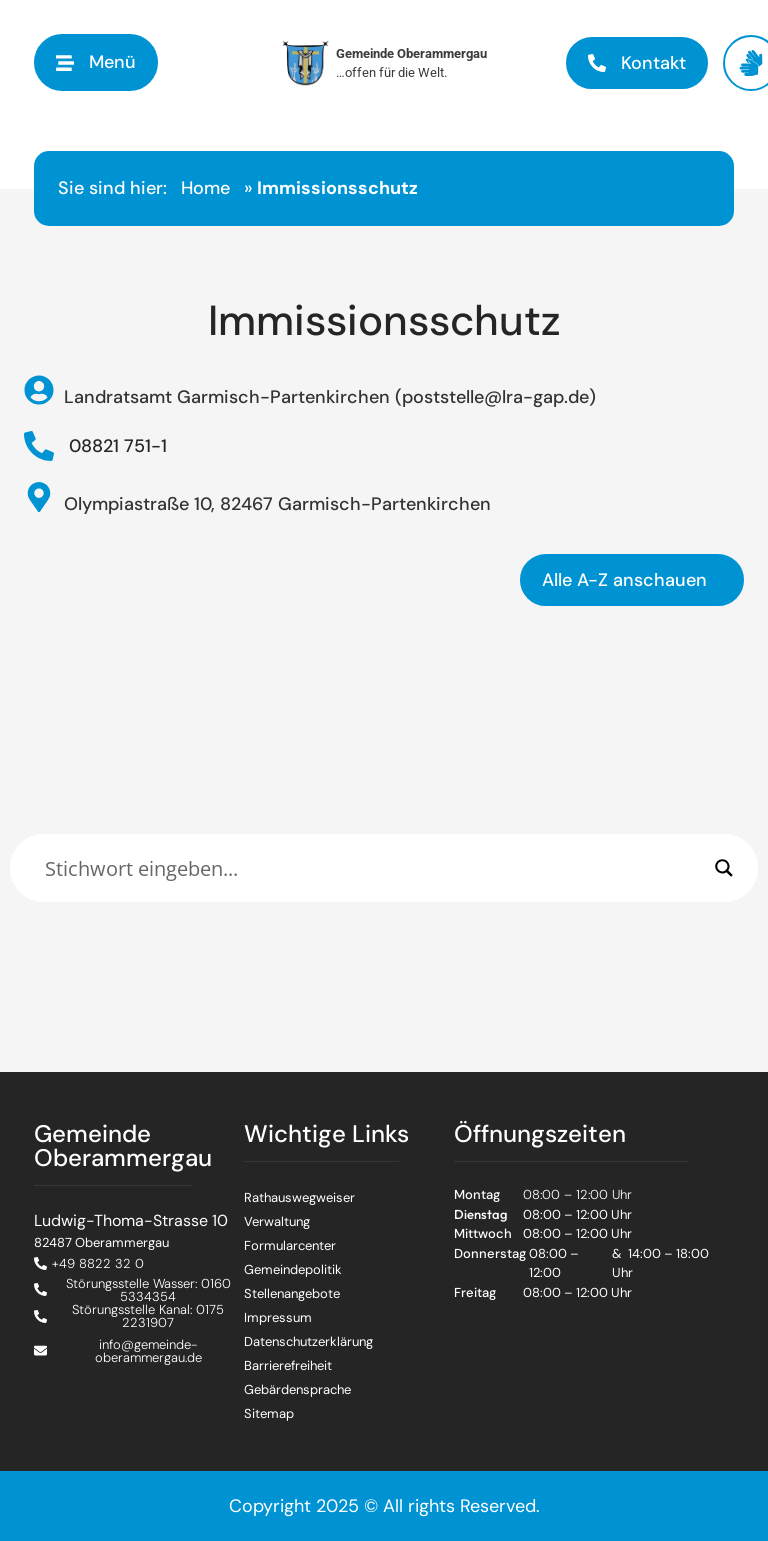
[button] (96, 62)
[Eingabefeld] (375, 868)
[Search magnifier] (724, 868)
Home (205, 188)
